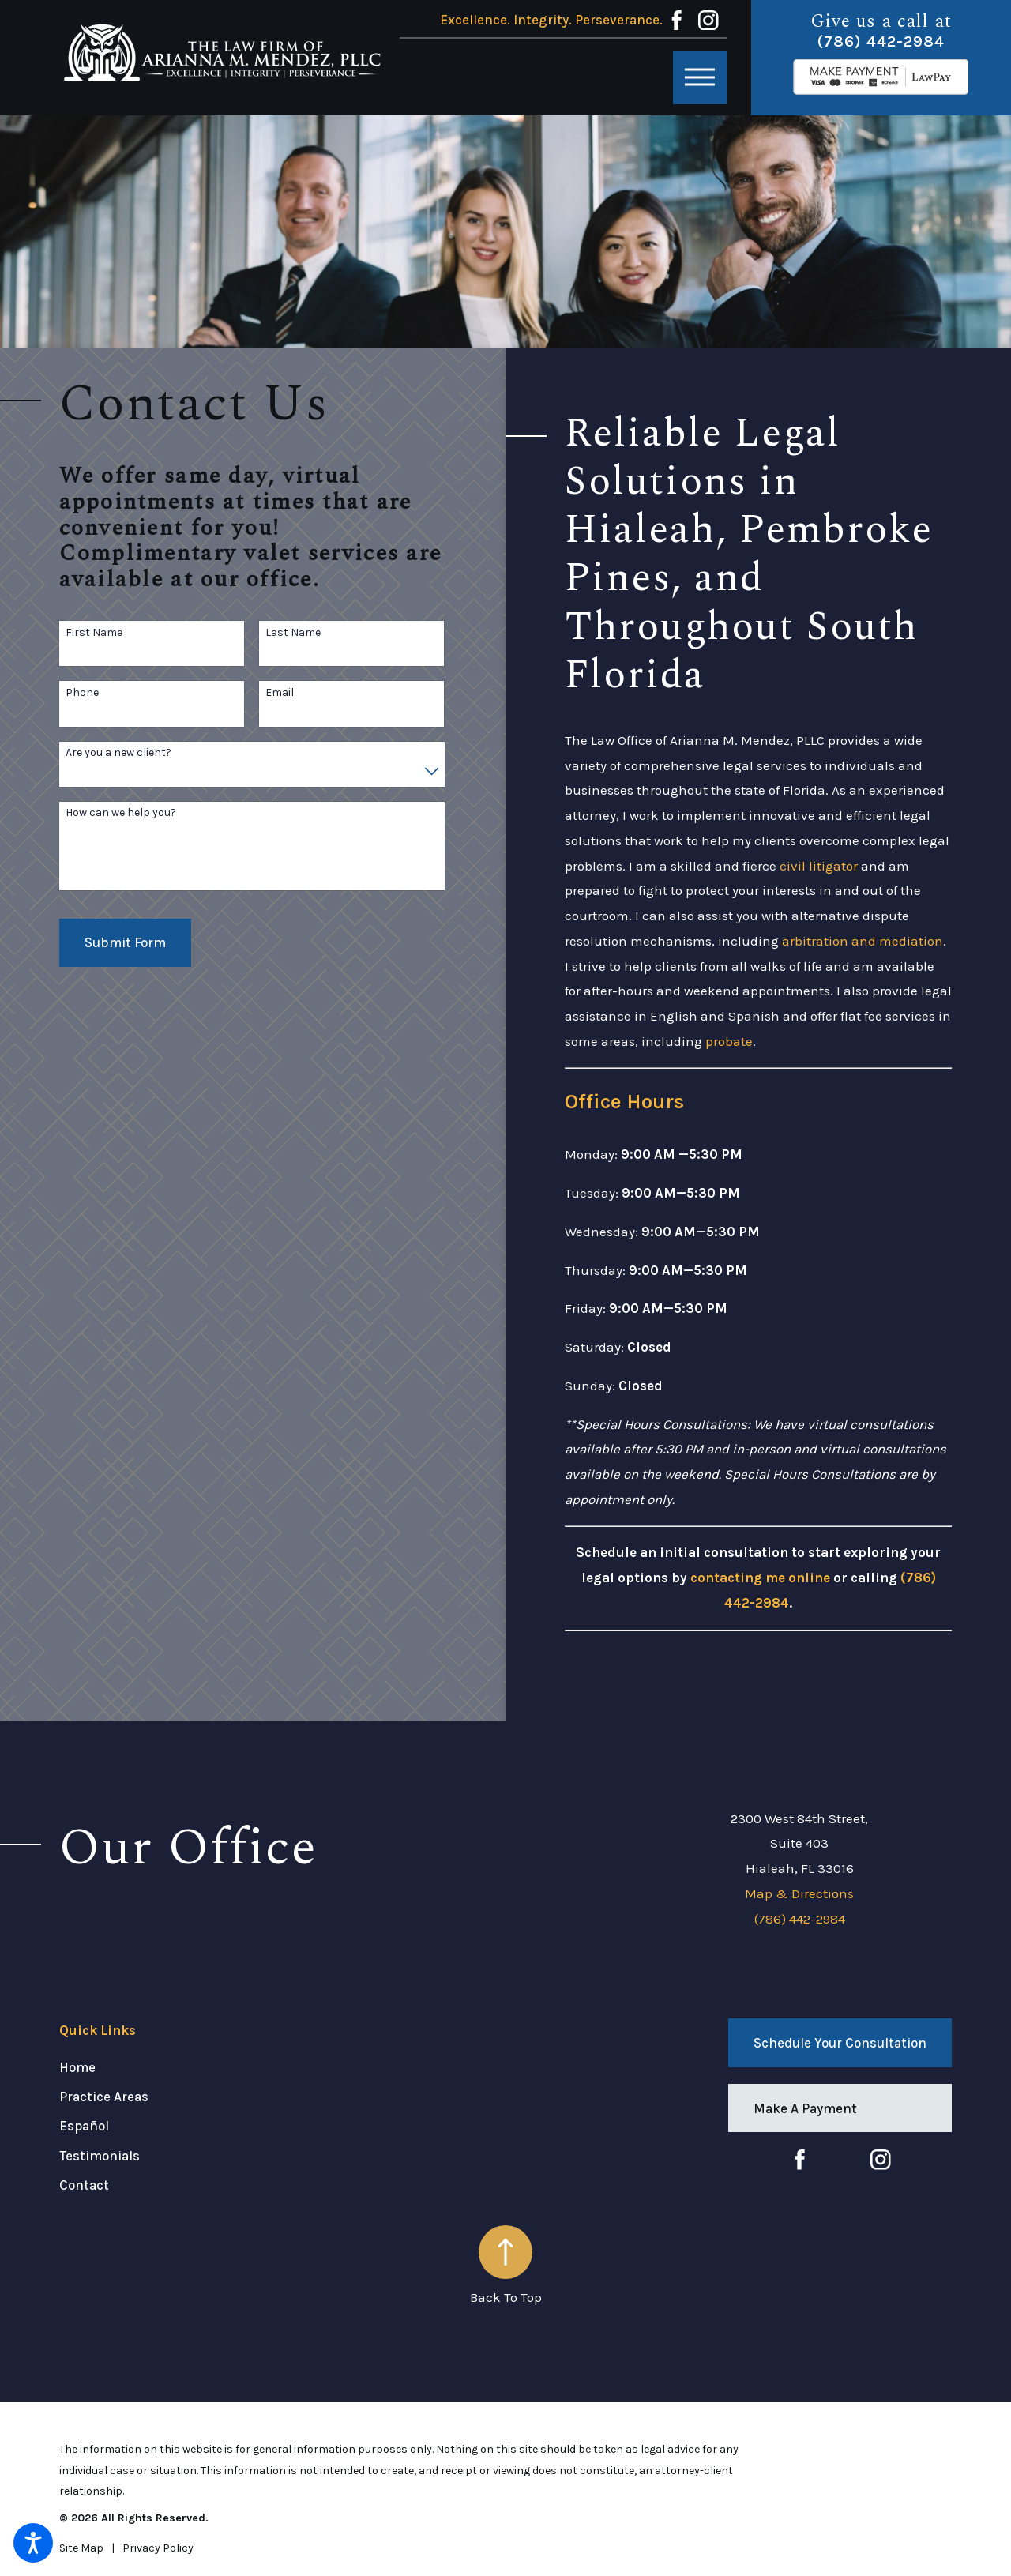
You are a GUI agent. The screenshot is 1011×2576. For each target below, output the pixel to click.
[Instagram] (708, 20)
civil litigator (819, 866)
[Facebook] (677, 20)
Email (279, 692)
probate (729, 1041)
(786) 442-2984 (881, 41)
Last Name (293, 632)
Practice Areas (103, 2096)
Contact (84, 2185)
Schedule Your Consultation (840, 2043)
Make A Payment (805, 2108)
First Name (94, 632)
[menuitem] (208, 2067)
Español (84, 2126)
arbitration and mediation (862, 941)
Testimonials (99, 2156)
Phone (82, 692)
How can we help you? (121, 813)
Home (77, 2067)
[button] (33, 2543)
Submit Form (125, 942)
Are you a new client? (118, 752)
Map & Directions (799, 1893)
